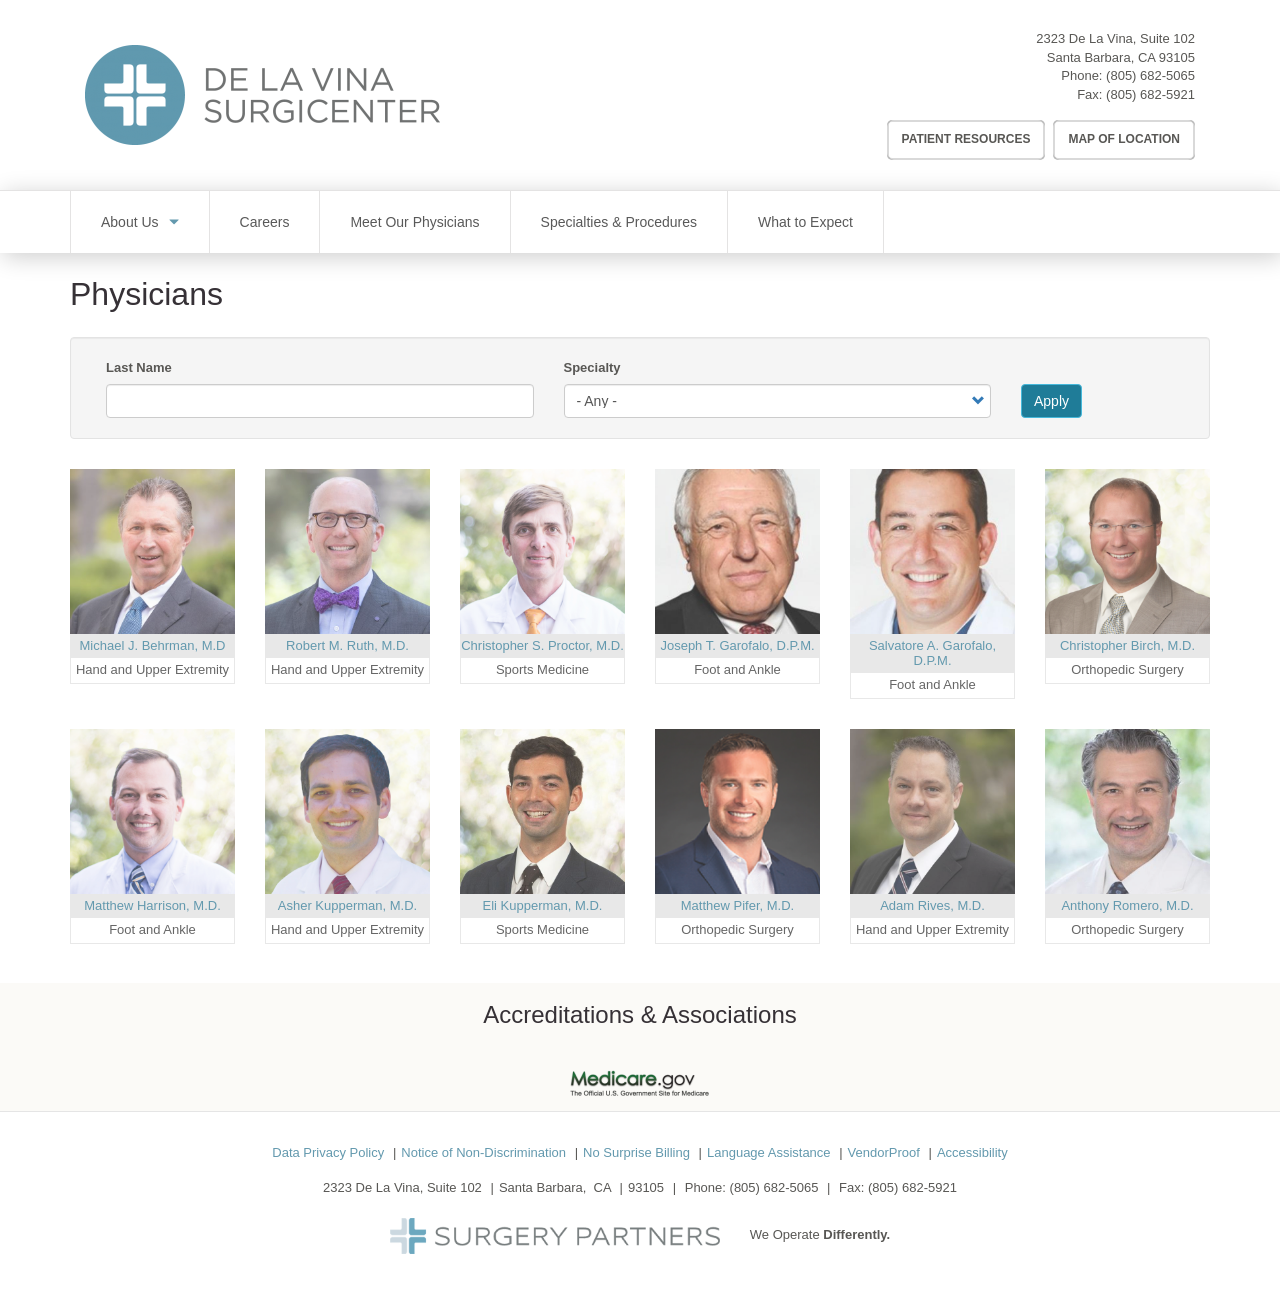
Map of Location (1124, 139)
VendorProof (884, 1152)
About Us (130, 222)
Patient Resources (966, 139)
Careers (265, 222)
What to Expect (805, 222)
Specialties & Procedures (619, 222)
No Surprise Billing (636, 1152)
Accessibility (972, 1152)
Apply (1051, 401)
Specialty (592, 367)
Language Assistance (769, 1152)
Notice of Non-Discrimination (483, 1152)
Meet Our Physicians (414, 222)
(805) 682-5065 (1150, 75)
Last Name (139, 367)
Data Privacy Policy (328, 1152)
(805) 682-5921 (1150, 94)
